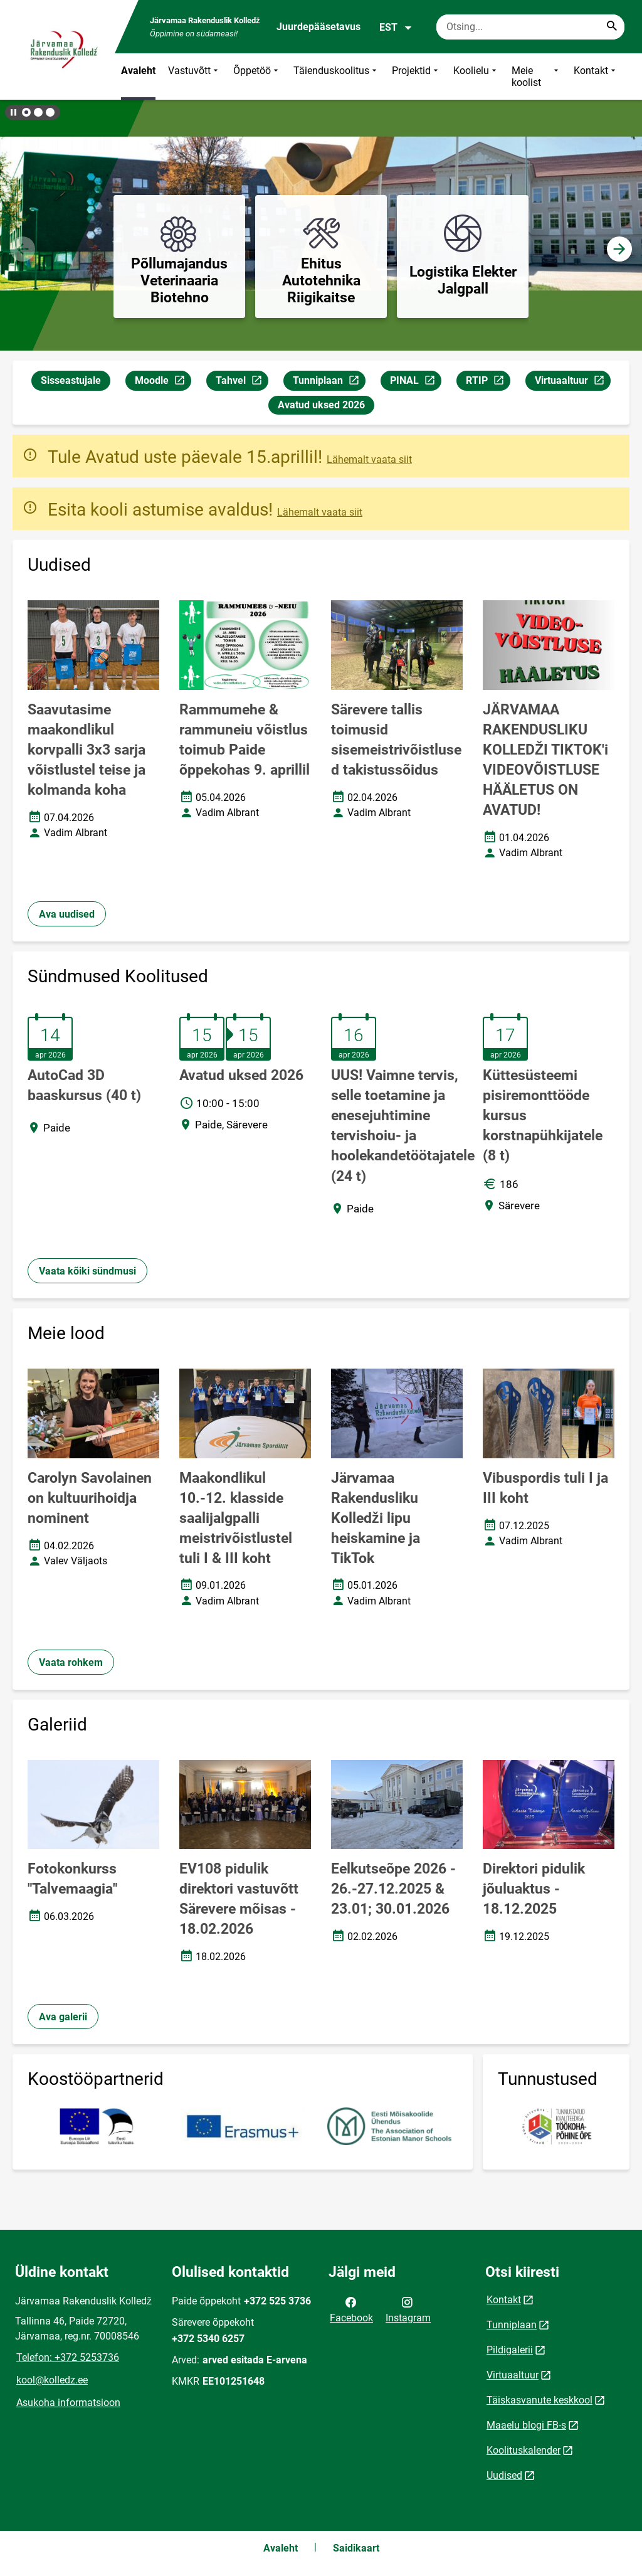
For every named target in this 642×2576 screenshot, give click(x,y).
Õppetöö (257, 76)
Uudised (504, 2475)
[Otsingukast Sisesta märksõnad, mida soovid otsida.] (530, 27)
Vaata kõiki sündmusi (87, 1271)
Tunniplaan (329, 382)
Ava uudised (67, 914)
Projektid (416, 76)
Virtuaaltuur (572, 382)
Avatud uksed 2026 (321, 405)
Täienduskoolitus (336, 76)
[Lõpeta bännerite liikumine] (12, 112)
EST (396, 27)
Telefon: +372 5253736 (67, 2357)
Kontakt (596, 76)
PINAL (415, 382)
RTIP (487, 382)
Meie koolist (536, 76)
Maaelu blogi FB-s (526, 2425)
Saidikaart (356, 2548)
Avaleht (138, 71)
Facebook (351, 2309)
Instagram (408, 2309)
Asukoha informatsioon (68, 2403)
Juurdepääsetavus (318, 27)
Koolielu (476, 76)
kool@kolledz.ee (52, 2380)
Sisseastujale (71, 380)
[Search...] (612, 27)
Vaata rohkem (71, 1662)
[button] (26, 112)
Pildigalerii (510, 2350)
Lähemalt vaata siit (369, 459)
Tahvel (241, 382)
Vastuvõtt (194, 76)
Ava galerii (63, 2017)
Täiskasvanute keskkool (539, 2400)
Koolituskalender (523, 2450)
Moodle (162, 382)
